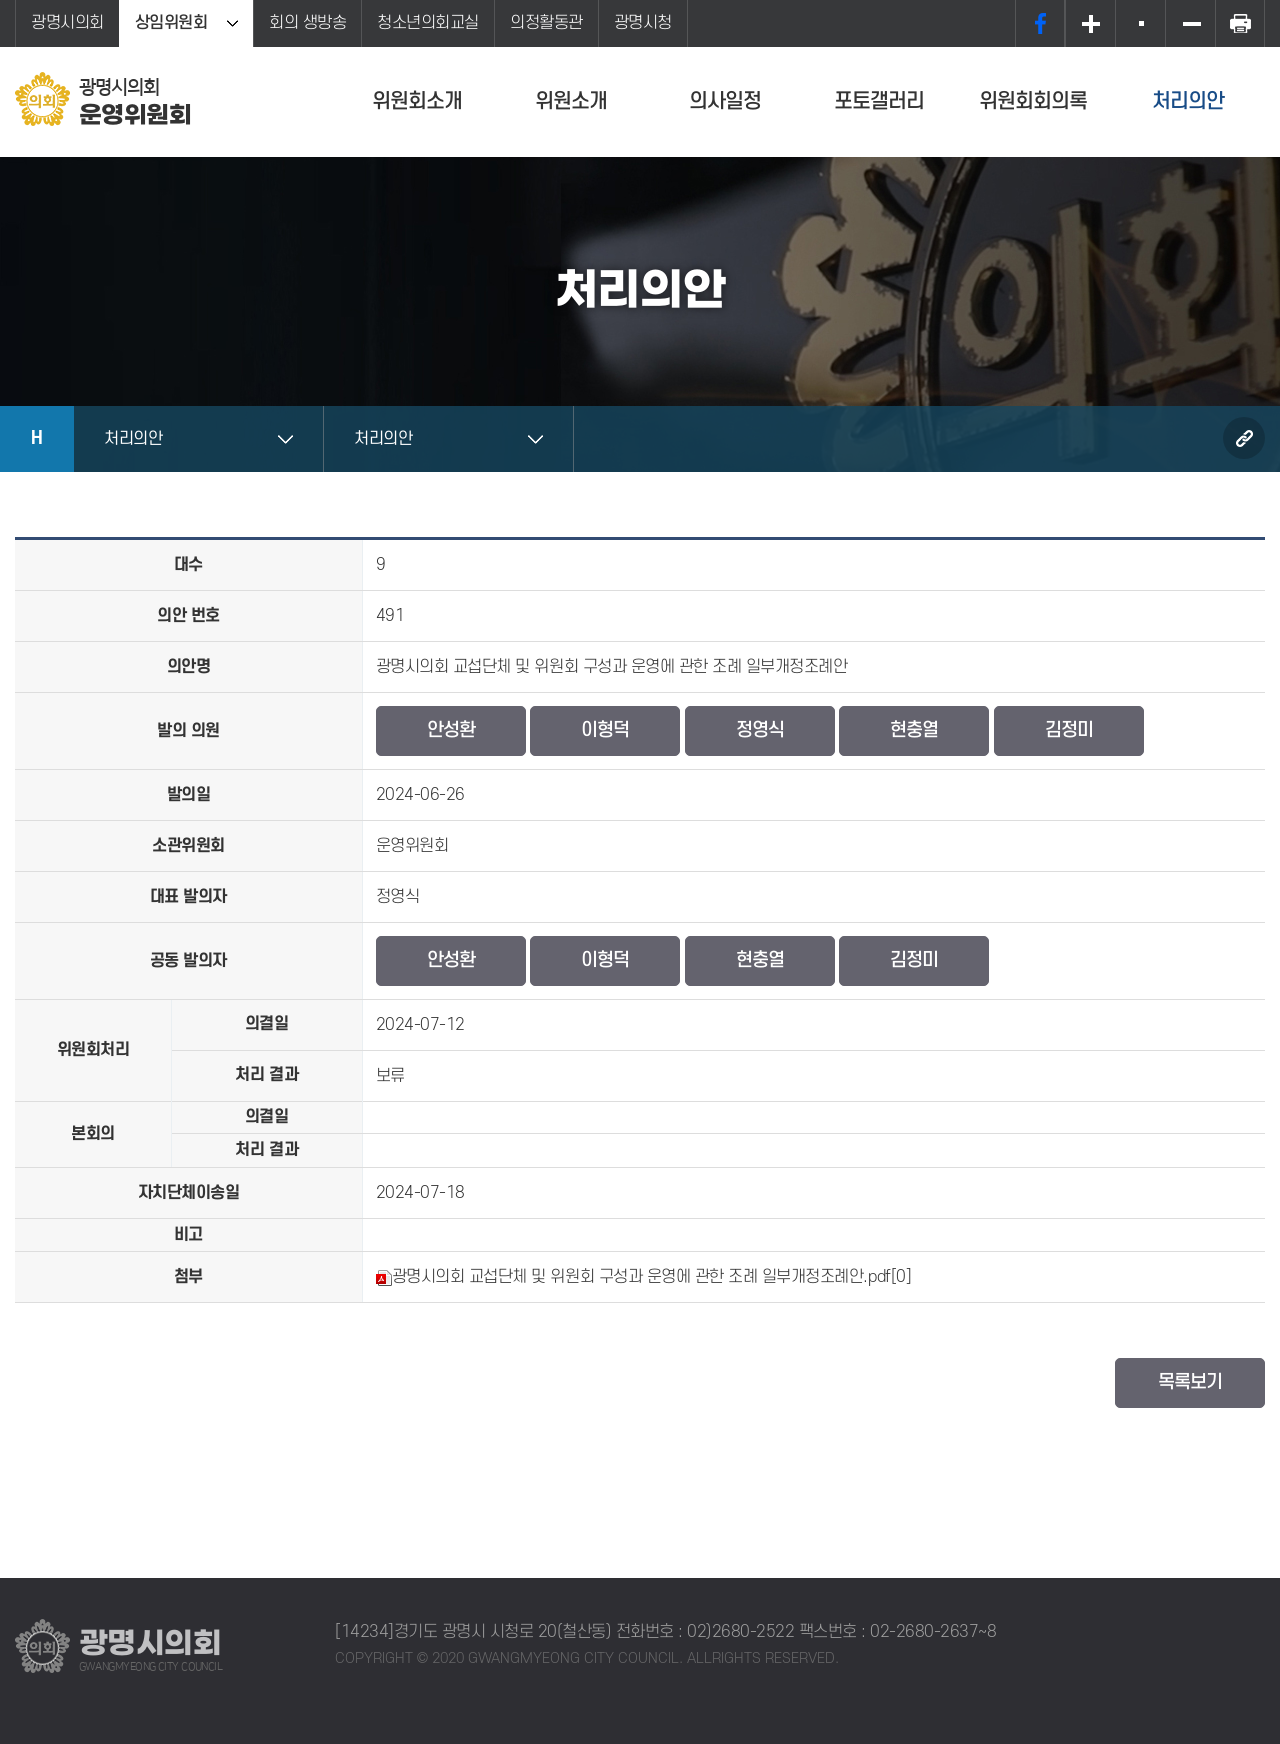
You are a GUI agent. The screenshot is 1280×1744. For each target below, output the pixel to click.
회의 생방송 (307, 23)
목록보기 (1190, 1382)
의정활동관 (546, 23)
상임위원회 (171, 23)
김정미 (1069, 730)
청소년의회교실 (428, 23)
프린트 (1240, 23)
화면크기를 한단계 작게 (1190, 23)
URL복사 (1244, 438)
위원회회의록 (1033, 101)
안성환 (451, 730)
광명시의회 (67, 23)
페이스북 (1040, 23)
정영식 (760, 730)
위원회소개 (417, 101)
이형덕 (605, 730)
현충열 (914, 730)
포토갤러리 (879, 101)
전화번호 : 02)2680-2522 (705, 1632)
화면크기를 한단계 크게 (1090, 23)
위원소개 (571, 101)
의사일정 (725, 101)
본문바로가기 (0, 0)
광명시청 (643, 23)
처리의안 (1188, 101)
